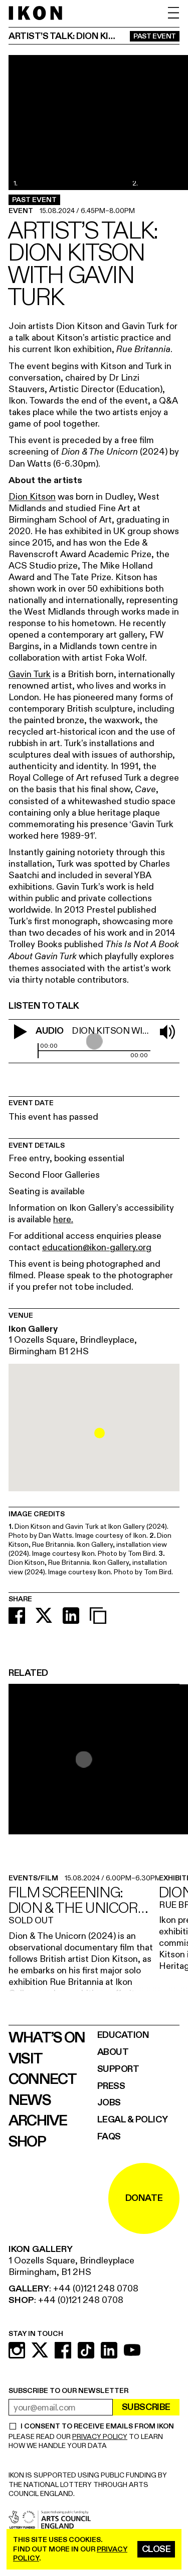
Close (156, 2549)
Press (111, 2086)
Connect (43, 2079)
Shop (27, 2142)
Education (123, 2035)
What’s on (47, 2038)
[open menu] (173, 13)
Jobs (109, 2102)
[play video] (20, 1031)
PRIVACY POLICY (99, 2436)
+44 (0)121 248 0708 (95, 2288)
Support (118, 2069)
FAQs (109, 2136)
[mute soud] (167, 1031)
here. (63, 1219)
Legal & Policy (132, 2119)
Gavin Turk (30, 674)
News (30, 2100)
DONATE (143, 2198)
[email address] (61, 2407)
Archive (38, 2121)
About (113, 2052)
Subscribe (146, 2407)
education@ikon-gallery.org (96, 1247)
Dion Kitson (32, 497)
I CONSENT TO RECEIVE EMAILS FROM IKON (97, 2426)
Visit (25, 2059)
